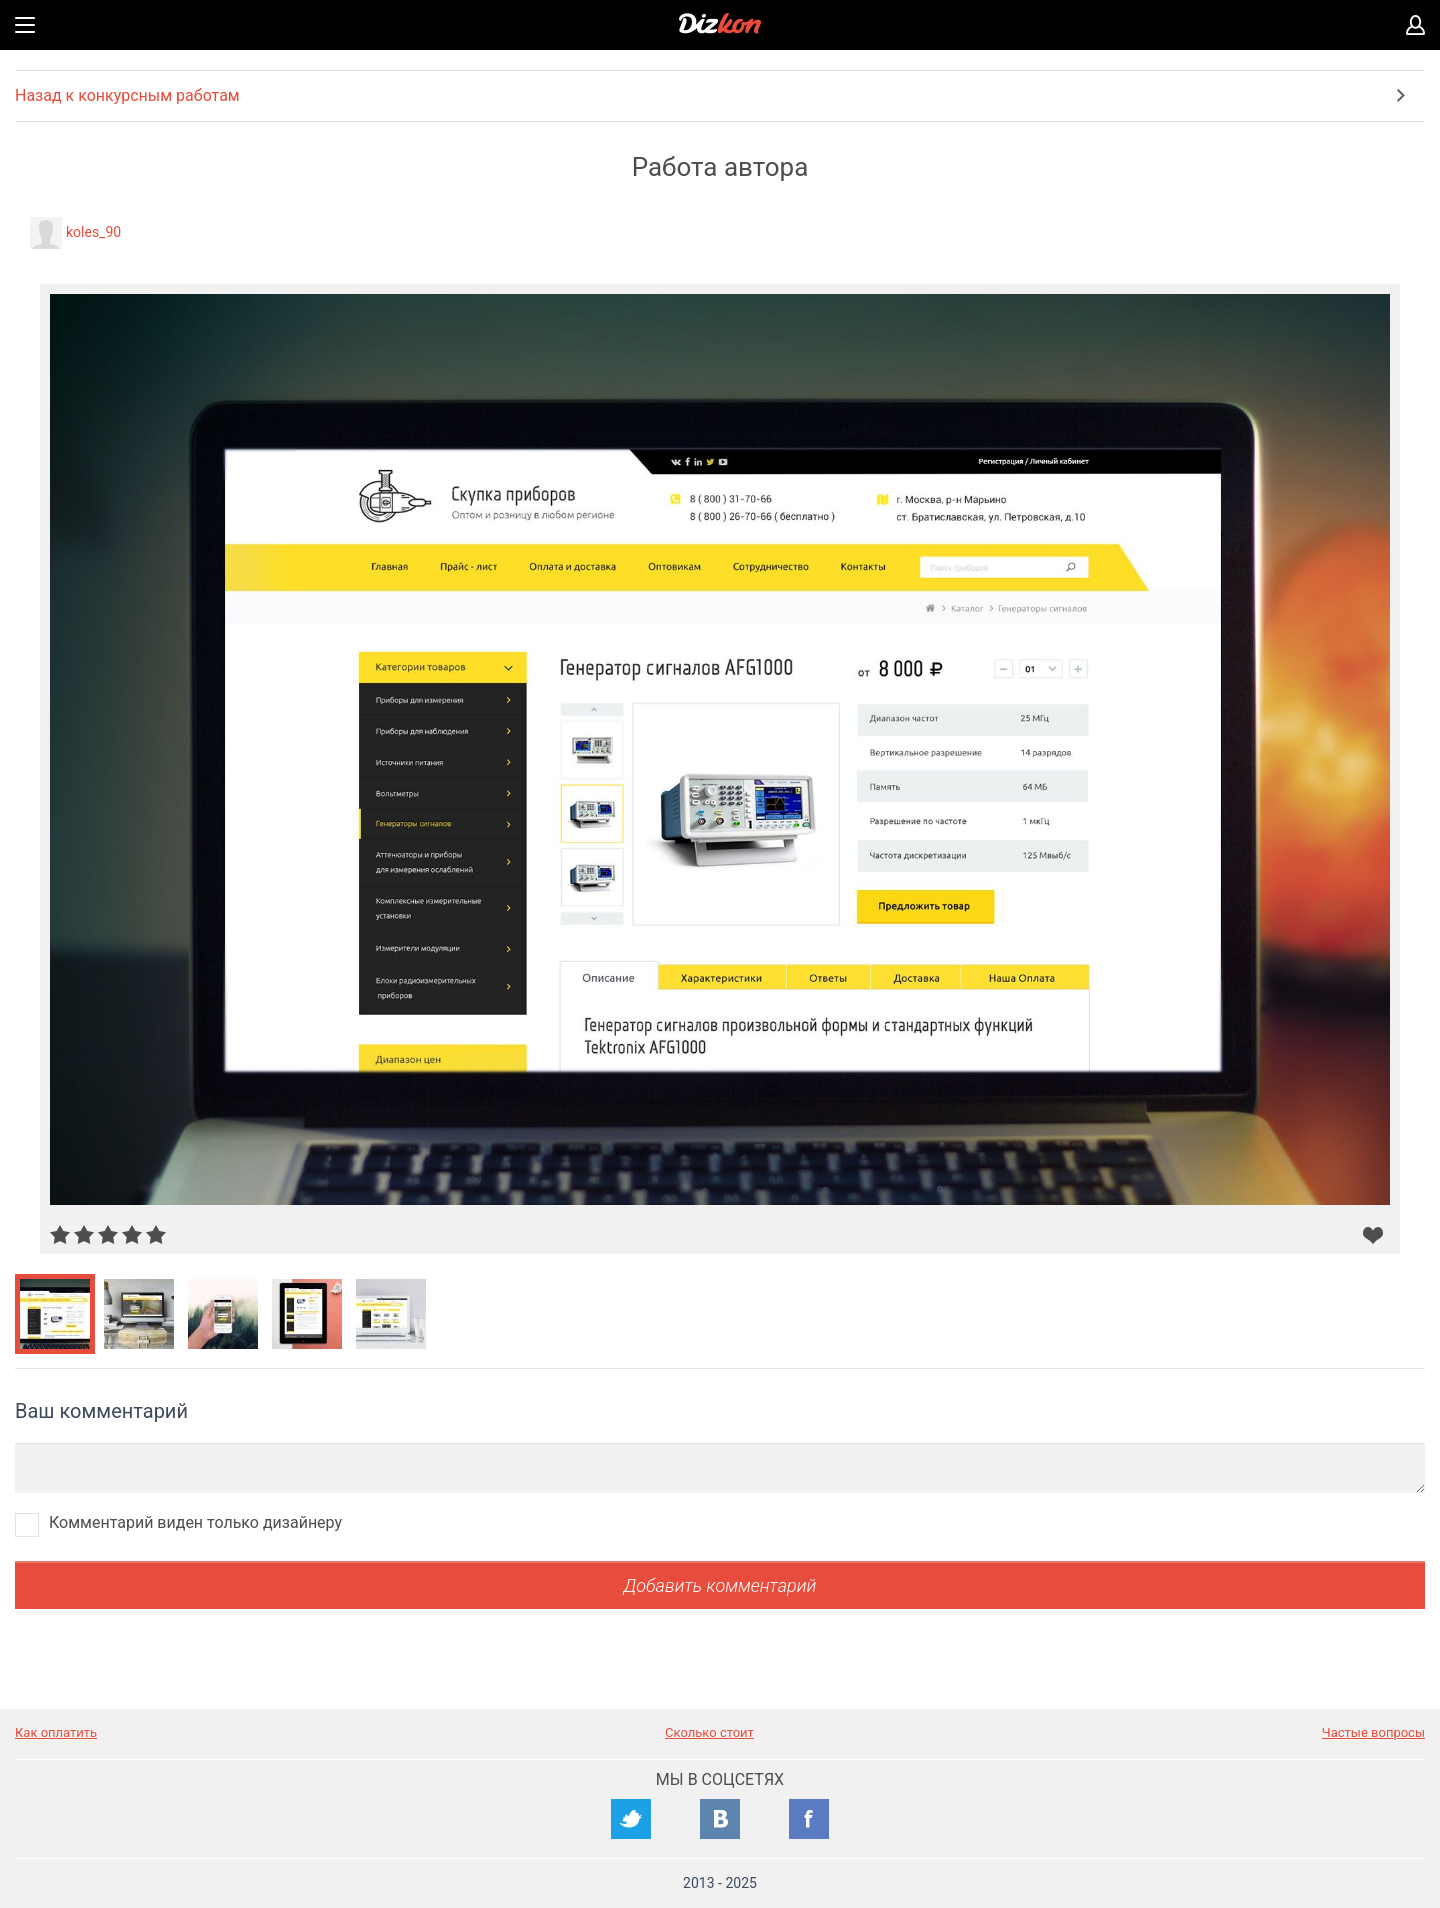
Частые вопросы (1373, 1732)
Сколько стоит (709, 1732)
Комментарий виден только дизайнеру (195, 1522)
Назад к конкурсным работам (127, 95)
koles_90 (93, 232)
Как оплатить (56, 1732)
